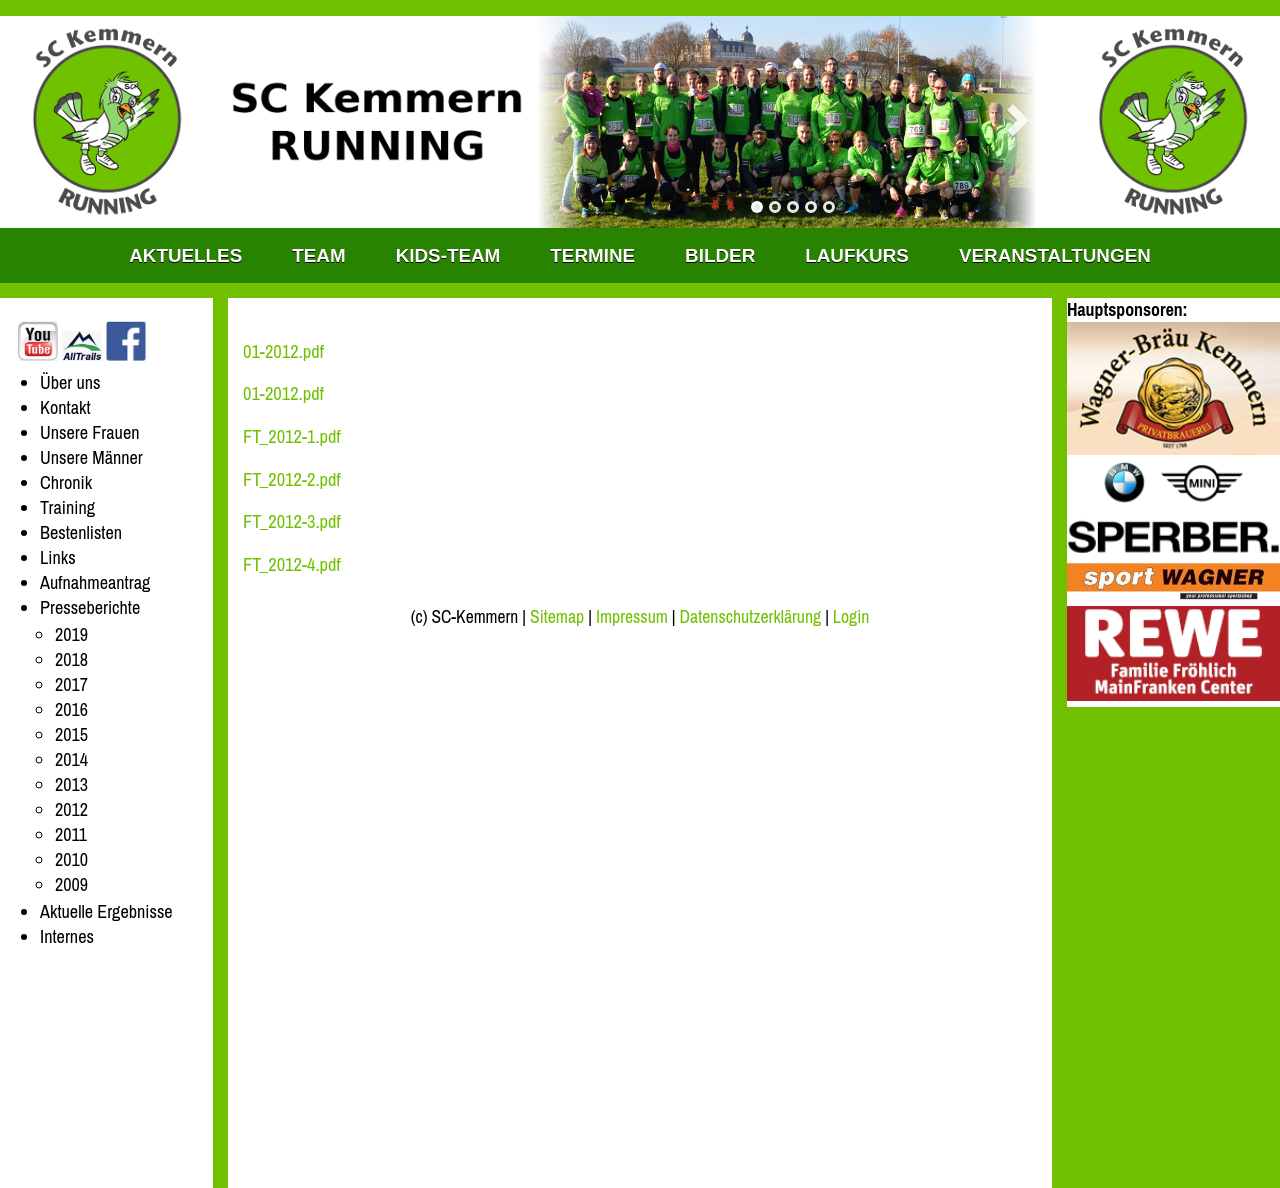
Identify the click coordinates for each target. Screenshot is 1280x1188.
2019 (71, 634)
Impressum (632, 617)
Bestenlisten (81, 532)
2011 (71, 834)
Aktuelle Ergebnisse (106, 911)
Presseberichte (90, 607)
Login (851, 617)
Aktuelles (185, 255)
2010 (71, 859)
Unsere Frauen (89, 432)
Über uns (70, 382)
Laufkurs (857, 255)
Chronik (66, 482)
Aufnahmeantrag (95, 582)
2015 (71, 734)
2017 (71, 684)
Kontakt (65, 407)
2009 (71, 884)
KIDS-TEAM (448, 255)
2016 (71, 709)
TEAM (318, 255)
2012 (71, 809)
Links (58, 557)
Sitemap (557, 617)
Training (67, 507)
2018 (71, 659)
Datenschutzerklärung (751, 617)
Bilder (720, 255)
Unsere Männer (91, 457)
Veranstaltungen (1055, 255)
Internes (67, 936)
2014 (71, 759)
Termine (592, 255)
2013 (71, 784)
